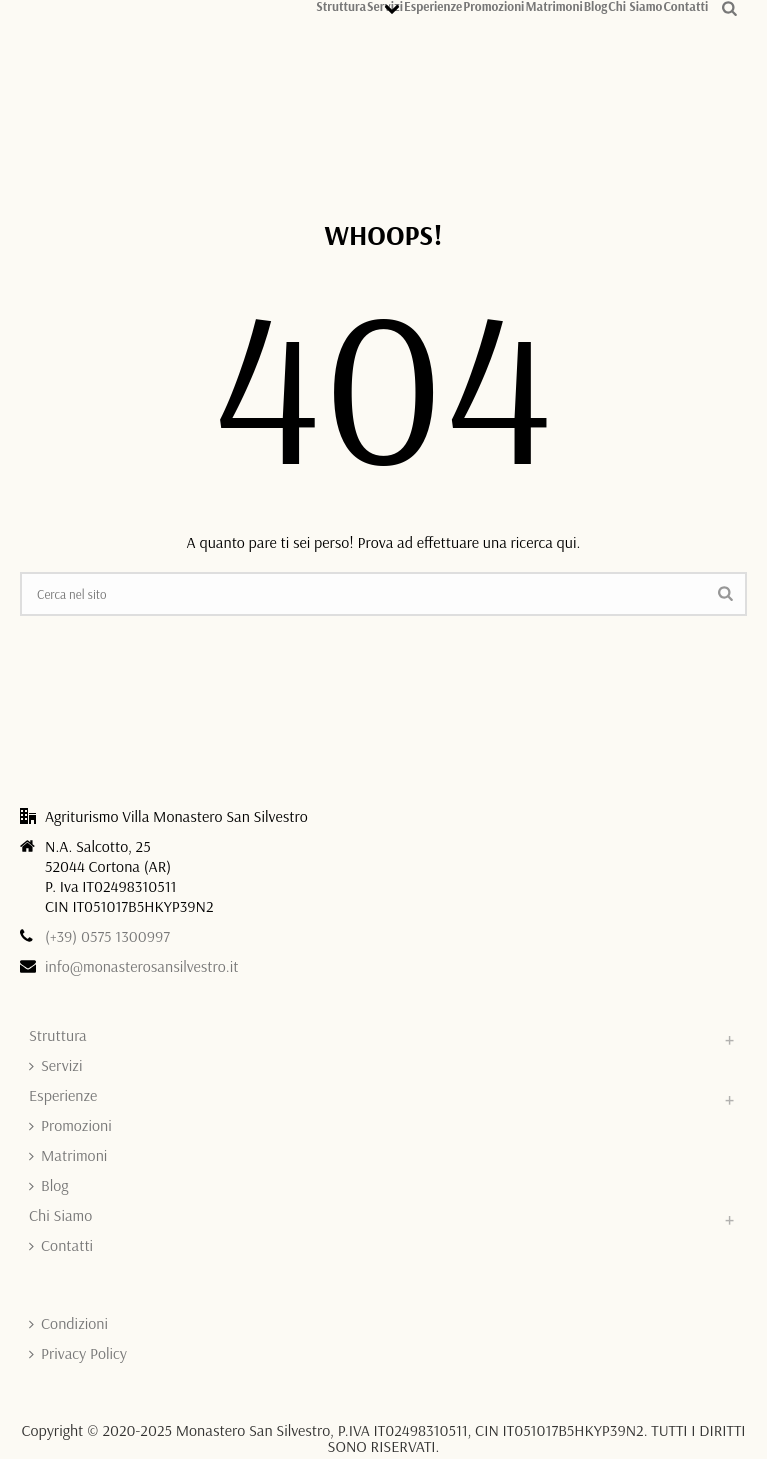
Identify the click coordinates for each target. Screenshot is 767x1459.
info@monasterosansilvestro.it (142, 966)
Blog (596, 5)
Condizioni (68, 1323)
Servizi (55, 1065)
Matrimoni (553, 5)
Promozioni (493, 5)
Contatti (685, 5)
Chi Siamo (635, 5)
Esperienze (433, 5)
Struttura (341, 5)
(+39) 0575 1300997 (107, 936)
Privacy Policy (78, 1353)
